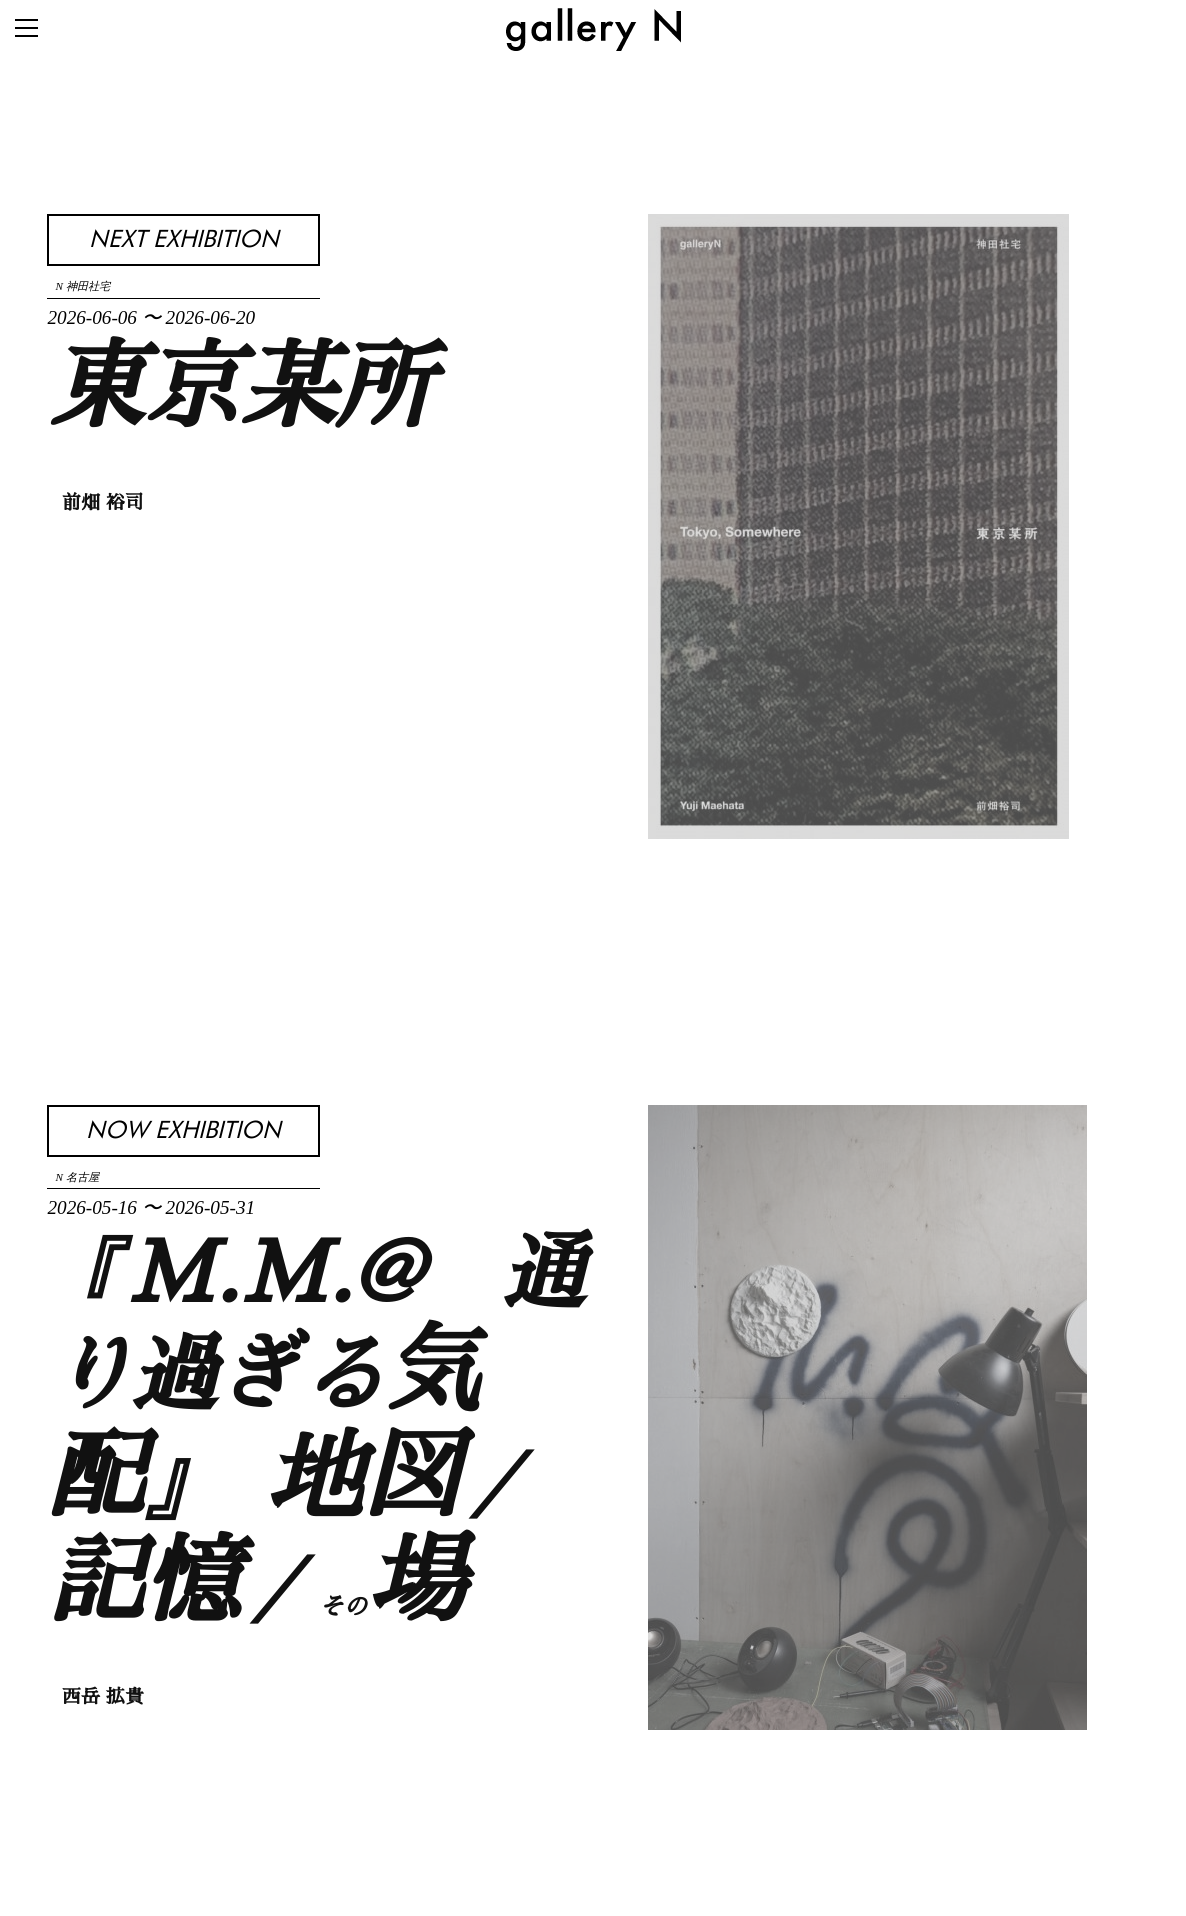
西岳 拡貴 (103, 1697)
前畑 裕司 (103, 503)
